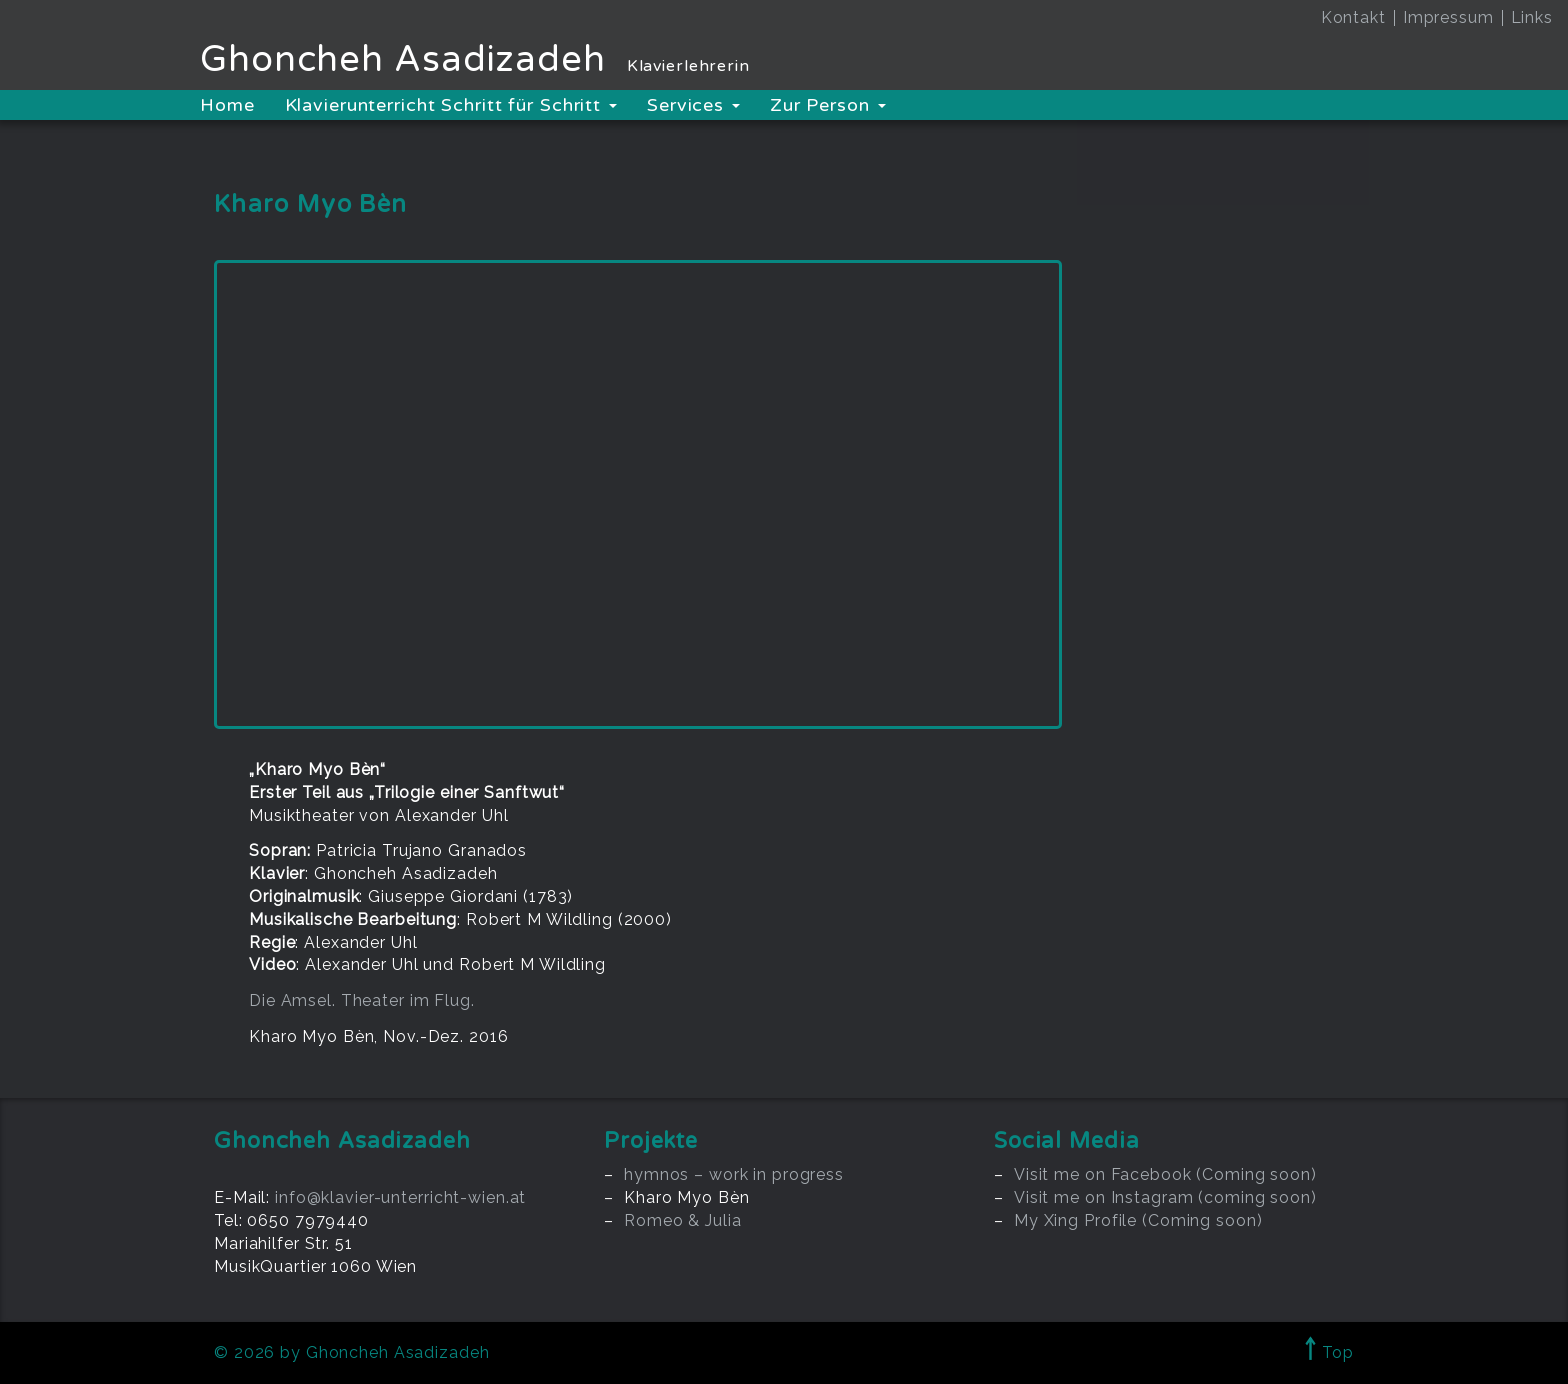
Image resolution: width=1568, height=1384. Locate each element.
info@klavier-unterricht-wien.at (400, 1197)
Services (693, 105)
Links (1532, 17)
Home (227, 105)
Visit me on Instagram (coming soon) (1165, 1197)
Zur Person (828, 105)
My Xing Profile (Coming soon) (1138, 1220)
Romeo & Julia (682, 1220)
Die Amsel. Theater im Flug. (362, 1000)
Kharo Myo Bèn (686, 1197)
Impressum (1448, 17)
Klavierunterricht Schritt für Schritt (451, 105)
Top (1329, 1352)
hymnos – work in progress (734, 1174)
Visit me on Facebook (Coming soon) (1165, 1174)
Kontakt (1353, 17)
